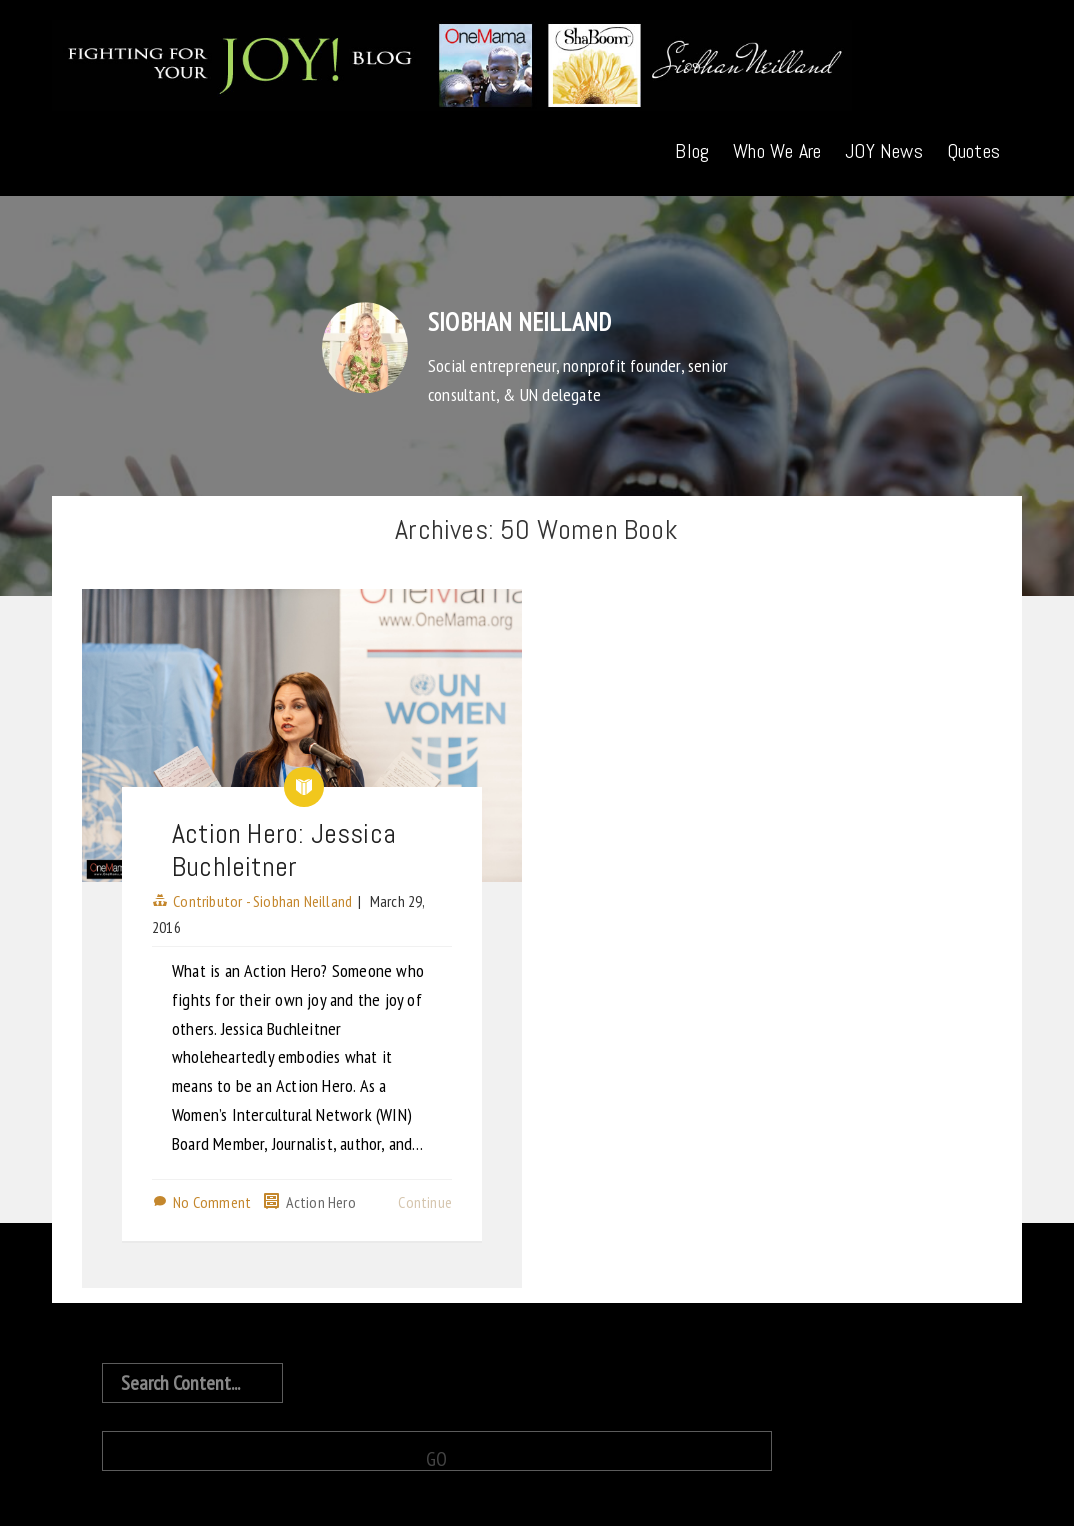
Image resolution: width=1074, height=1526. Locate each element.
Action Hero (321, 1202)
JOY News (884, 151)
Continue (425, 1202)
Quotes (973, 151)
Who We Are (777, 151)
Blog (692, 151)
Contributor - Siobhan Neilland (262, 901)
